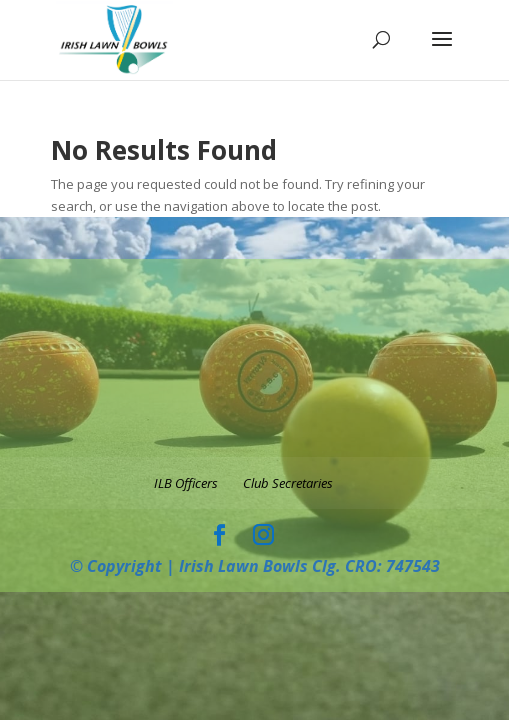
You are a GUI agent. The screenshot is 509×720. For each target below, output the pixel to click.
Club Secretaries (288, 483)
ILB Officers (186, 483)
